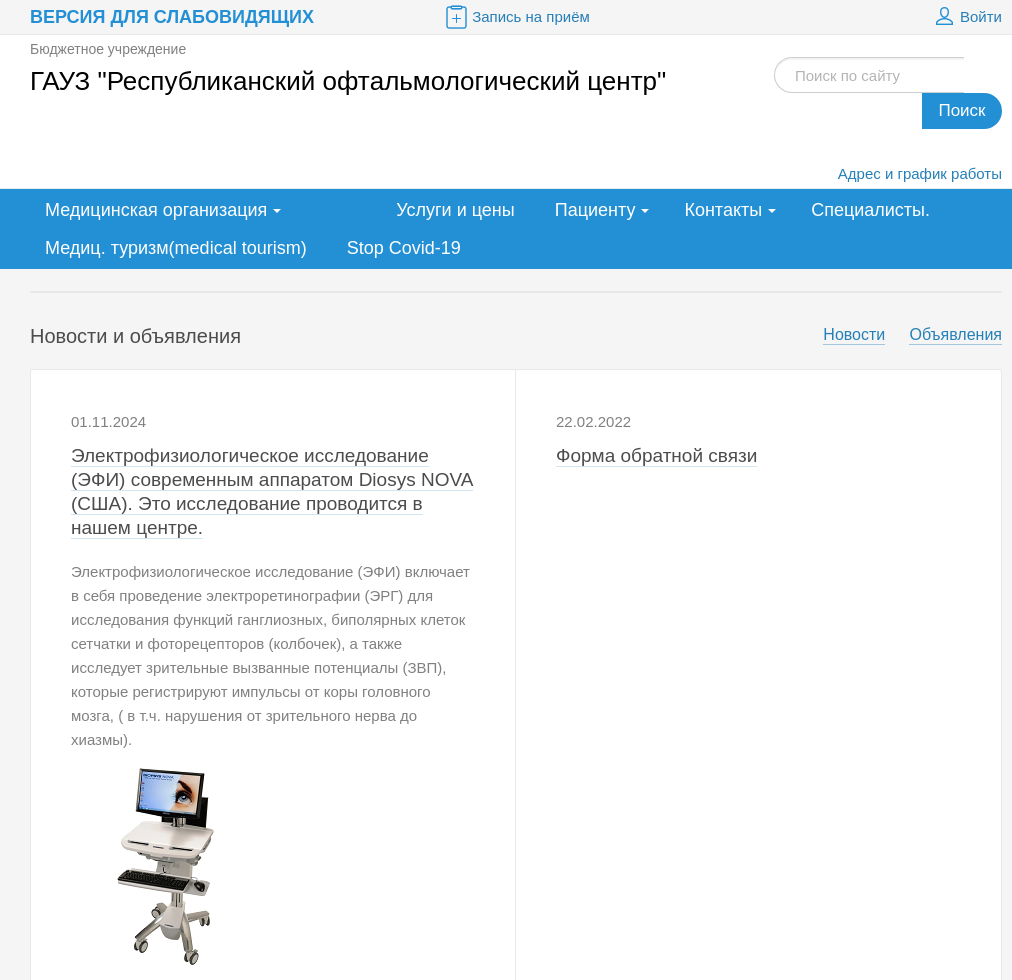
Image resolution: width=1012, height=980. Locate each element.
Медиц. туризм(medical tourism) (176, 248)
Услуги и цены (455, 210)
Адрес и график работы (920, 173)
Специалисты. (870, 210)
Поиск (961, 110)
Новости (854, 334)
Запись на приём (516, 17)
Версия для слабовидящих (172, 17)
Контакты (723, 210)
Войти (966, 17)
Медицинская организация (156, 210)
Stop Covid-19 (404, 248)
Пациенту (595, 210)
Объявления (955, 334)
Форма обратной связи (656, 455)
